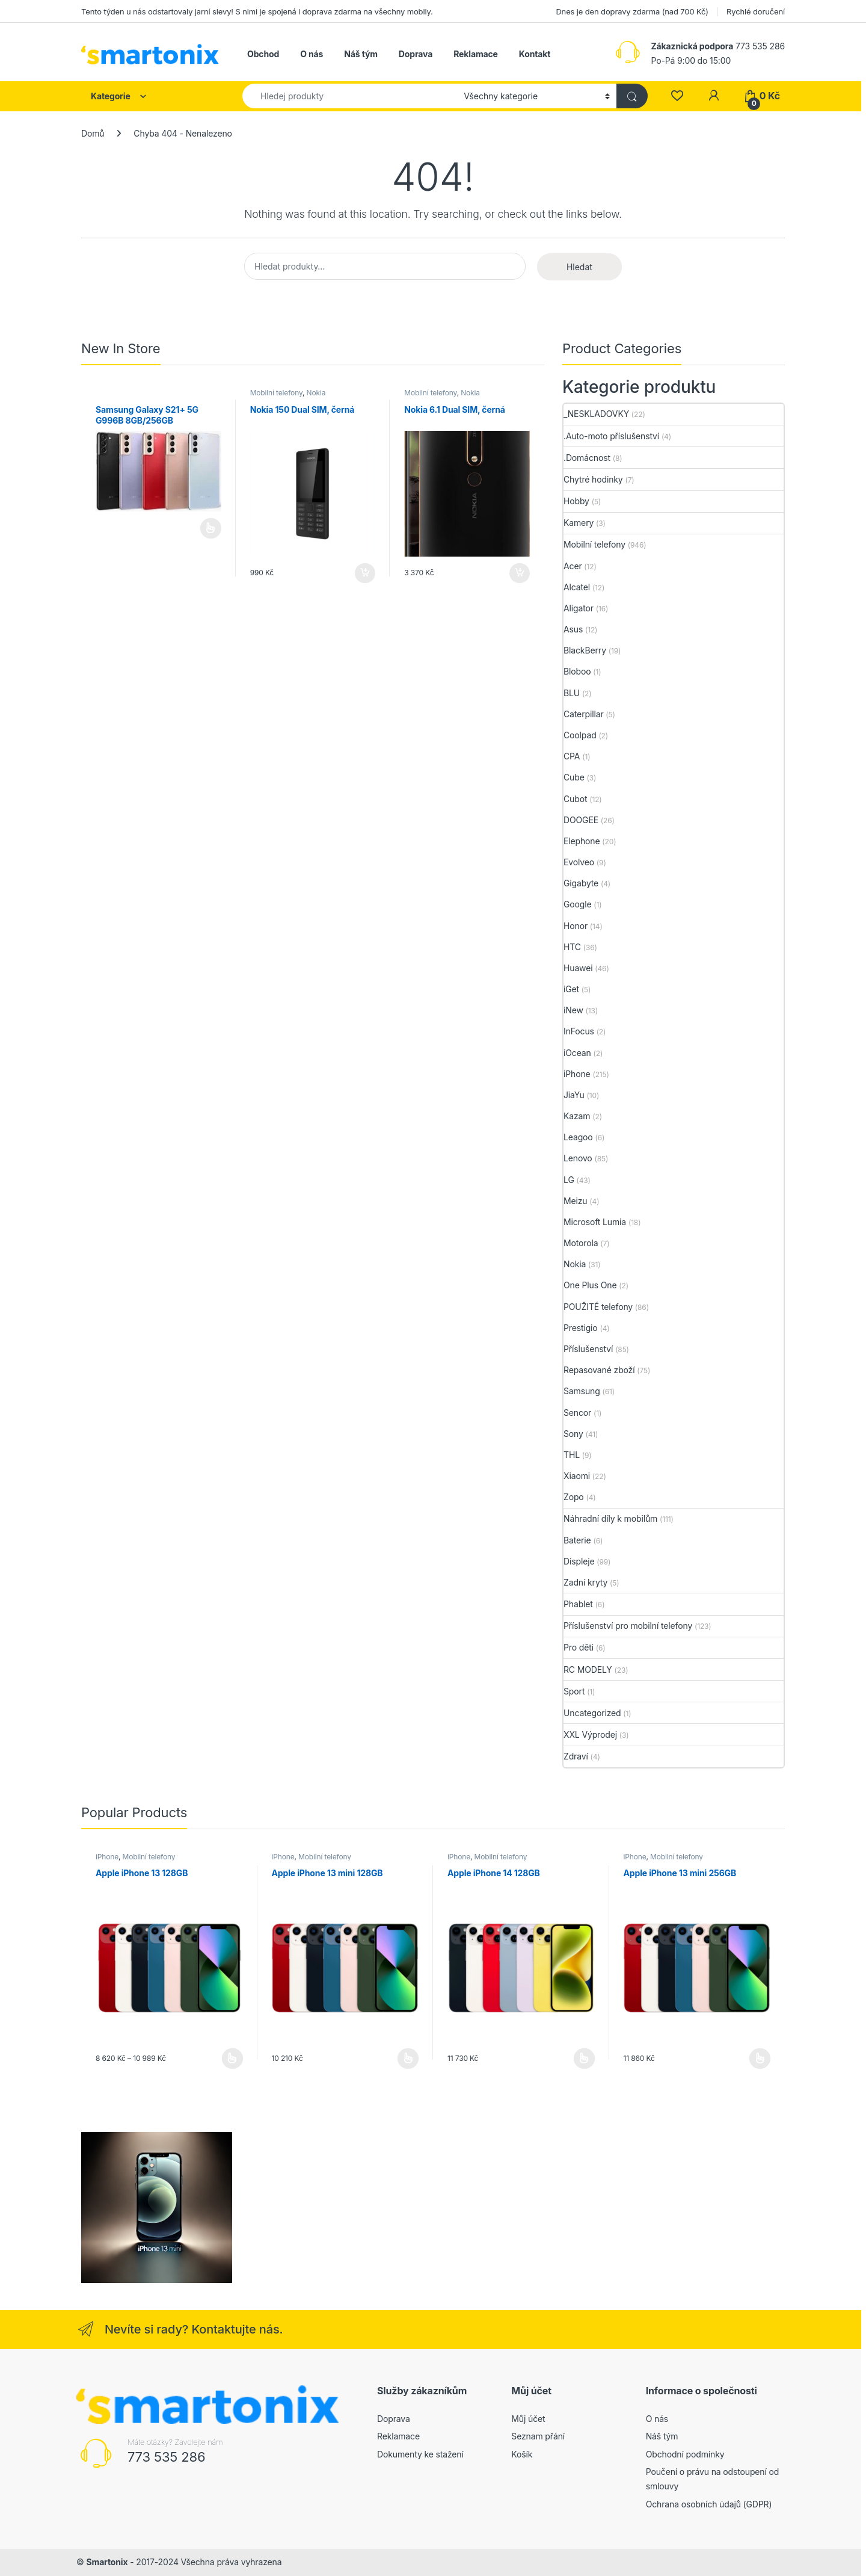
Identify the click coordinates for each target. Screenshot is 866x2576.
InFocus (579, 1031)
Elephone (582, 841)
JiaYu (574, 1095)
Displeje (579, 1561)
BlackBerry (585, 650)
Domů (92, 133)
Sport (574, 1691)
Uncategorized (592, 1713)
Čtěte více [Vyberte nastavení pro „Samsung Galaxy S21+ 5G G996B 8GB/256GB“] (210, 528)
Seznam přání (538, 2436)
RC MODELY (588, 1669)
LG (569, 1180)
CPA (572, 756)
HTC (572, 947)
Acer (573, 566)
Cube (574, 777)
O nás (311, 54)
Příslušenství (588, 1349)
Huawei (578, 968)
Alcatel (577, 587)
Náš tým (361, 54)
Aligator (579, 608)
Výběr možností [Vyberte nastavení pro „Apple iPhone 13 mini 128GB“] (408, 2058)
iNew (573, 1010)
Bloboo (577, 671)
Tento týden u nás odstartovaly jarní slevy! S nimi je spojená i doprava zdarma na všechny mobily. (257, 11)
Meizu (576, 1201)
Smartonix (106, 2562)
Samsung (582, 1391)
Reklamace (475, 54)
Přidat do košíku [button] (365, 573)
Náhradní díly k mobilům (610, 1518)
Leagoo (578, 1137)
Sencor (577, 1412)
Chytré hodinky (593, 479)
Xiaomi (577, 1476)
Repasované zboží (599, 1370)
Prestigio (581, 1328)
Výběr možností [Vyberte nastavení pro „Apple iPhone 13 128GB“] (232, 2058)
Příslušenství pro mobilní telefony (628, 1625)
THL (572, 1455)
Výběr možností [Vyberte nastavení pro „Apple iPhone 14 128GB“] (584, 2058)
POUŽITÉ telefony (598, 1307)
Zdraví (576, 1756)
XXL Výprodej (590, 1734)
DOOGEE (581, 820)
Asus (573, 629)
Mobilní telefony (276, 392)
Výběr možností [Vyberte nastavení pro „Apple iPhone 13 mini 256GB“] (759, 2058)
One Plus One (590, 1285)
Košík (521, 2454)
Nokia (316, 392)
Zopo (574, 1497)
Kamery (579, 522)
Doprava (415, 54)
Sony (573, 1434)
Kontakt (534, 54)
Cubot (575, 799)
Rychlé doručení (755, 11)
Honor (576, 926)
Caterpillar (584, 714)
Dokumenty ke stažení (420, 2454)
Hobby (576, 501)
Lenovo (578, 1158)
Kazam (577, 1116)
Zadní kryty (585, 1582)
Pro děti (579, 1647)
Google (578, 904)
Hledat (579, 267)
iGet (571, 989)
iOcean (577, 1053)
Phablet (578, 1604)
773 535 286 (166, 2457)
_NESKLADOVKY (596, 414)
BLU (572, 693)
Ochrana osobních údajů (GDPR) (709, 2504)
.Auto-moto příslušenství (611, 436)
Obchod (263, 54)
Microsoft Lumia (595, 1222)
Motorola (581, 1243)
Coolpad (580, 735)
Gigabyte (581, 883)
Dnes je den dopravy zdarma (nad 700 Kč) (632, 11)
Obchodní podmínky (685, 2454)
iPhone (577, 1074)
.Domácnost (587, 457)
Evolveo (579, 862)
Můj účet (528, 2419)
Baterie (577, 1540)
